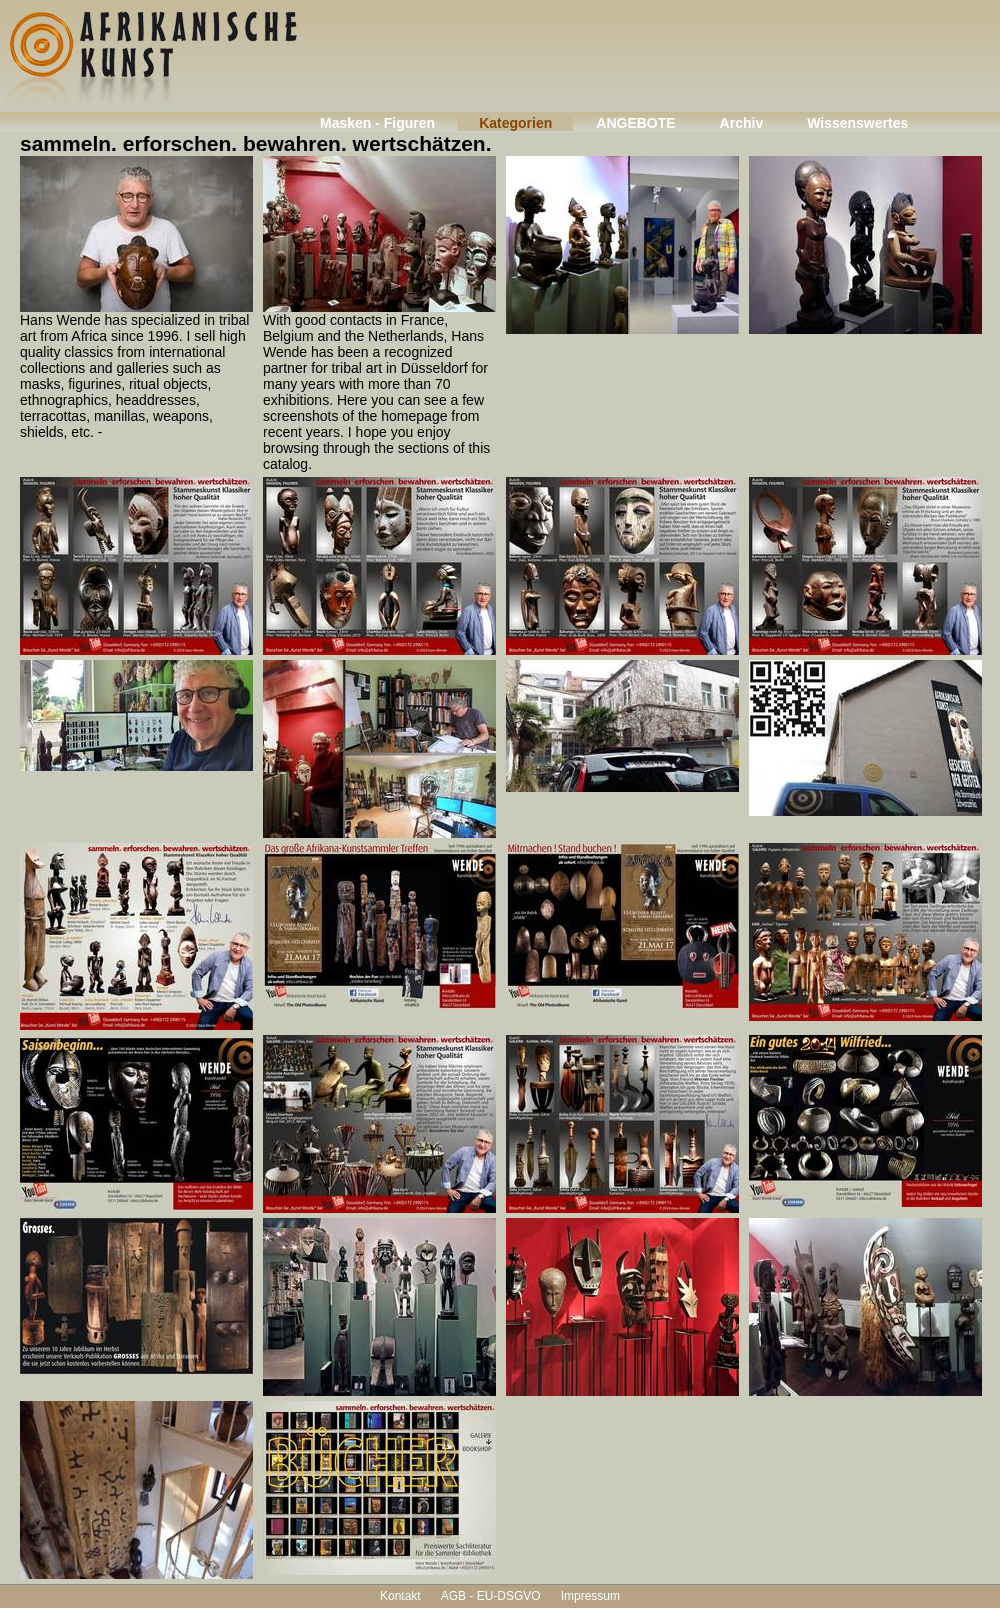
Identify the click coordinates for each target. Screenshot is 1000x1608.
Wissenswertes (857, 123)
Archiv (742, 123)
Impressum (590, 1596)
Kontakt (400, 1596)
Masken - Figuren (377, 123)
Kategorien (515, 123)
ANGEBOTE (635, 123)
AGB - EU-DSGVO (491, 1596)
